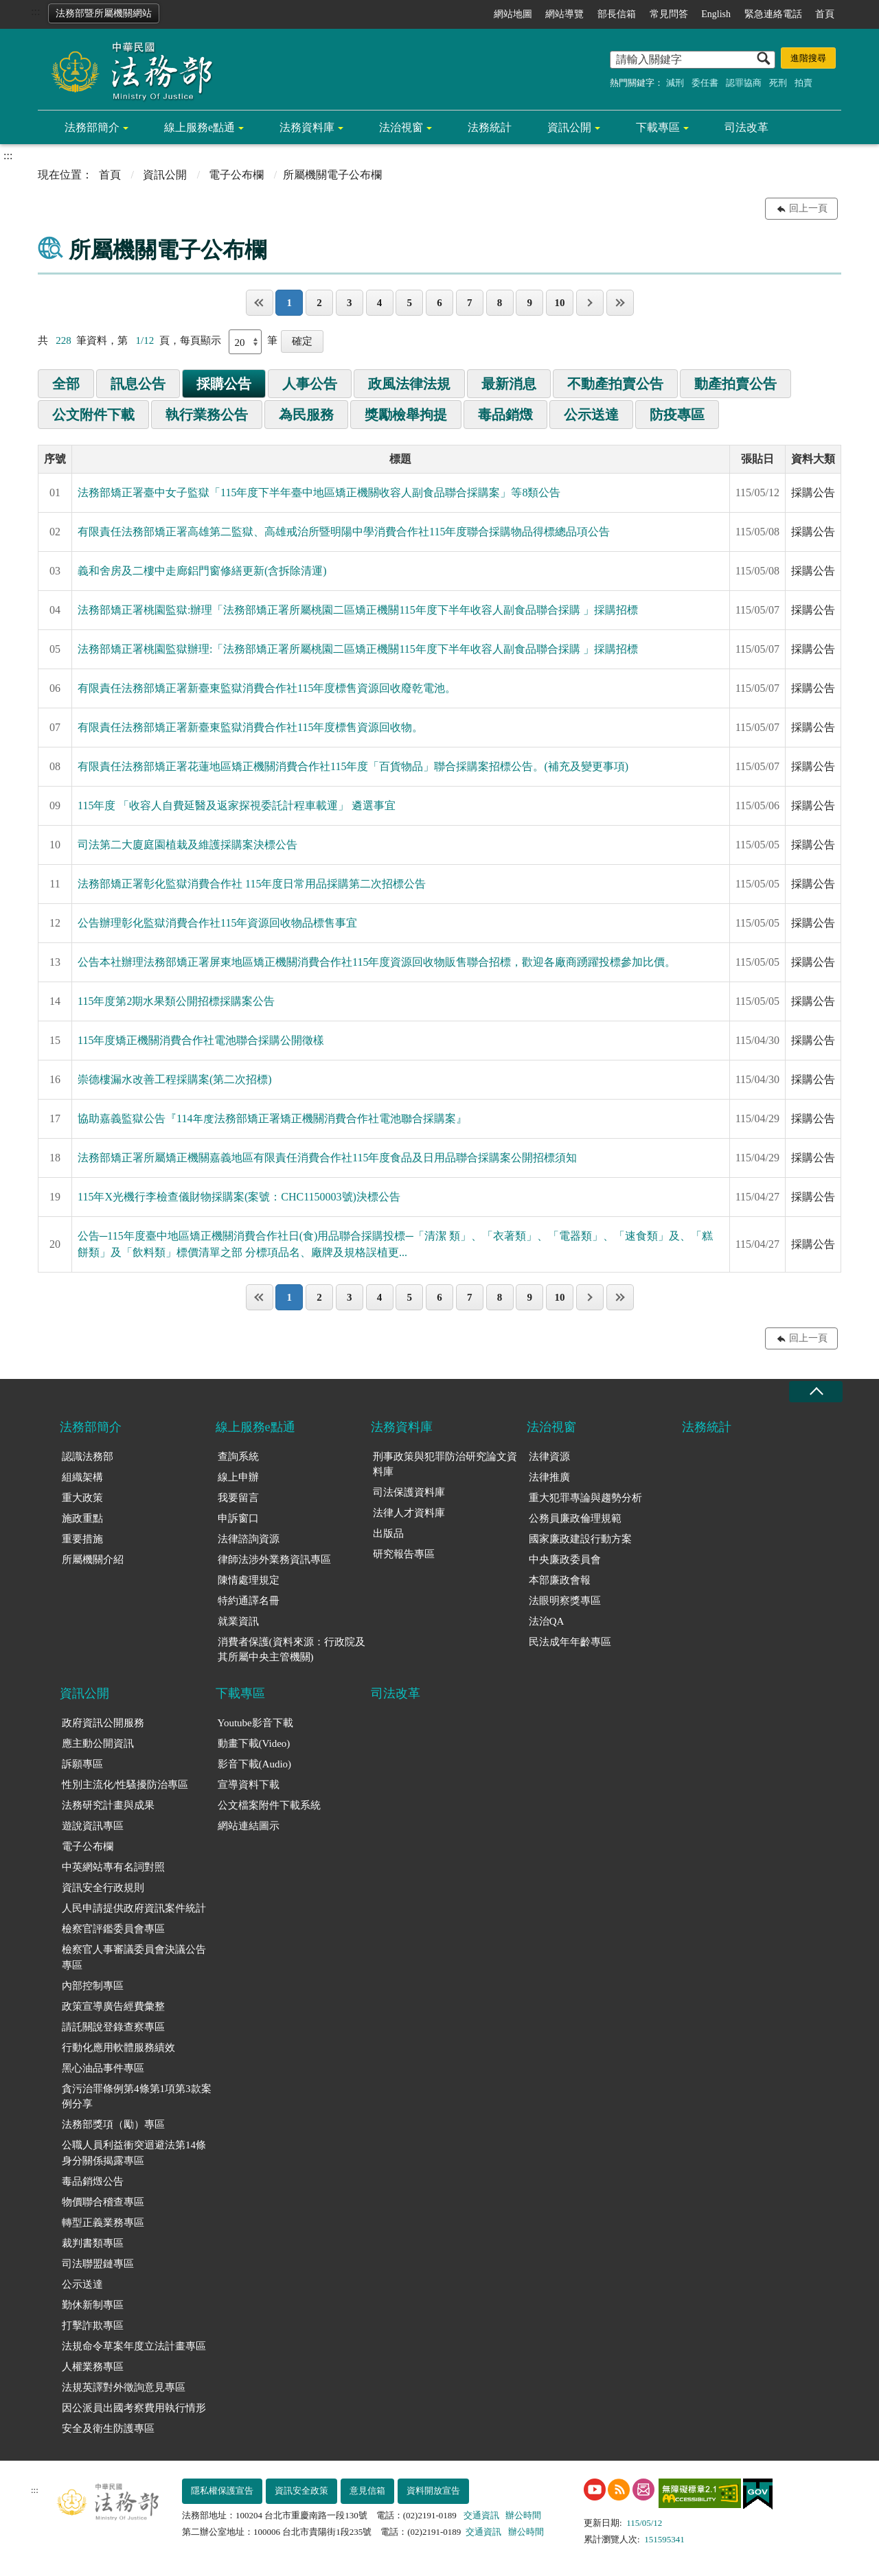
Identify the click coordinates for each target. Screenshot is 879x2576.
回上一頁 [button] (808, 208)
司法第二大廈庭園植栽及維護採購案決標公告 (187, 844)
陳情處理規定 (248, 1580)
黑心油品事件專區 (103, 2068)
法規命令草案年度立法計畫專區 (134, 2346)
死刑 (778, 83)
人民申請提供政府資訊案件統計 (134, 1908)
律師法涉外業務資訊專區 (274, 1559)
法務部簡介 (92, 127)
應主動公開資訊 (98, 1743)
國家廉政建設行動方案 (580, 1538)
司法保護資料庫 (409, 1492)
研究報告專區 (404, 1553)
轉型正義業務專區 (103, 2222)
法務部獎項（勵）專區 (113, 2124)
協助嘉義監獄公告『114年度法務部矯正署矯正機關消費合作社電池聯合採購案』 (272, 1118)
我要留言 (238, 1497)
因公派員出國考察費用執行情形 (134, 2407)
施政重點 (82, 1518)
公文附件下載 (93, 414)
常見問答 (669, 14)
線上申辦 (238, 1477)
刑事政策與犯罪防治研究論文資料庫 (445, 1464)
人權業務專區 (93, 2366)
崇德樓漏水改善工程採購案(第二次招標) (175, 1079)
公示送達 (591, 414)
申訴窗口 (238, 1518)
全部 (66, 383)
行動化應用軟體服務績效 (118, 2047)
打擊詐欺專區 (93, 2325)
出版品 (388, 1533)
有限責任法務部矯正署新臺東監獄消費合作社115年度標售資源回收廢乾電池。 (267, 688)
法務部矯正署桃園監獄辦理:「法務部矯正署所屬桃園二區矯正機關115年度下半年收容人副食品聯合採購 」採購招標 (358, 649)
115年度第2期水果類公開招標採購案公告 (176, 1001)
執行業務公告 (206, 414)
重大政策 (82, 1497)
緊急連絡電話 (773, 14)
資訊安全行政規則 (103, 1887)
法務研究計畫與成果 (108, 1805)
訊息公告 (138, 383)
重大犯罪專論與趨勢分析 (585, 1497)
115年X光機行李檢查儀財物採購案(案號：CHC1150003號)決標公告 (239, 1197)
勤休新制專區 (93, 2304)
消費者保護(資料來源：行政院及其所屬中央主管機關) (291, 1649)
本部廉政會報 (560, 1580)
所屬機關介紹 (93, 1559)
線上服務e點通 (199, 127)
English (716, 14)
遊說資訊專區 (93, 1825)
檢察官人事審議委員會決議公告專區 (134, 1957)
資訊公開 (569, 127)
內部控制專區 (93, 1985)
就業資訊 (238, 1621)
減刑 (675, 83)
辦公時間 (523, 2515)
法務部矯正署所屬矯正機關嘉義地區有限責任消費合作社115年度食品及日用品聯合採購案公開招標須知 (327, 1157)
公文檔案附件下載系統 (269, 1805)
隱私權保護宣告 (222, 2490)
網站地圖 (513, 14)
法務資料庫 (306, 127)
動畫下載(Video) (254, 1743)
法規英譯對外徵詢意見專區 (123, 2387)
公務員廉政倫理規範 (575, 1518)
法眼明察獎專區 (565, 1600)
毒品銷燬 (505, 414)
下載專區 (658, 127)
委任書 (705, 83)
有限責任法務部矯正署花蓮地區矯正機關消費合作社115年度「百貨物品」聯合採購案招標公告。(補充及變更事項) (353, 766)
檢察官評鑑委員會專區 (113, 1928)
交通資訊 (481, 2515)
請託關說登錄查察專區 (113, 2026)
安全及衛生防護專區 (108, 2428)
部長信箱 (616, 14)
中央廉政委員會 (565, 1559)
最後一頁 (620, 303)
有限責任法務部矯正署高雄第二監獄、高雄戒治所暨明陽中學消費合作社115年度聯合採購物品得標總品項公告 (344, 531)
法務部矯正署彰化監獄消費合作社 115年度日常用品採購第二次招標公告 (252, 884)
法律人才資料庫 (409, 1512)
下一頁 (590, 303)
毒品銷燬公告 (93, 2181)
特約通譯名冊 (248, 1600)
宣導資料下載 (248, 1784)
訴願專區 (82, 1764)
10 (560, 302)
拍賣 (803, 83)
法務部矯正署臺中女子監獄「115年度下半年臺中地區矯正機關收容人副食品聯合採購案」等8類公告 (319, 492)
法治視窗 (401, 127)
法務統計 (490, 127)
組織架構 (82, 1477)
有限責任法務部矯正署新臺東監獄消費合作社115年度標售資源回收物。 (250, 727)
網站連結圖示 (248, 1825)
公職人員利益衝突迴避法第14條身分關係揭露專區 (134, 2152)
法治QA (546, 1621)
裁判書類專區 (93, 2243)
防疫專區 (677, 414)
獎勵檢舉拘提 (406, 414)
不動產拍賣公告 (615, 383)
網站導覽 (564, 14)
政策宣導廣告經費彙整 (113, 2006)
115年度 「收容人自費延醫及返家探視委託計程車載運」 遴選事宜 (237, 805)
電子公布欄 (236, 175)
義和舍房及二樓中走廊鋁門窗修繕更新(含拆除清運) (202, 571)
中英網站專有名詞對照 (113, 1866)
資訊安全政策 (301, 2490)
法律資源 (549, 1456)
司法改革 (746, 127)
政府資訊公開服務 (103, 1722)
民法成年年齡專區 (570, 1641)
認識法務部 (87, 1456)
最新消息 (508, 383)
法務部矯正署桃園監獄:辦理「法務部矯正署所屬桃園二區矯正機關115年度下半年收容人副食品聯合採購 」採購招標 (358, 610)
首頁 (824, 14)
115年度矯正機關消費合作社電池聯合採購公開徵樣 (201, 1040)
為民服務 (306, 414)
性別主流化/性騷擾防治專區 (125, 1784)
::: (35, 11)
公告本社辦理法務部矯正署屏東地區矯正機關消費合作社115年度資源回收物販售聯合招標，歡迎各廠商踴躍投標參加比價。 (377, 962)
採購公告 (223, 383)
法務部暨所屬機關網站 (104, 13)
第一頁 (259, 303)
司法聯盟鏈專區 (98, 2263)
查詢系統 (238, 1456)
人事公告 (309, 383)
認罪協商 (744, 83)
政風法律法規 (409, 383)
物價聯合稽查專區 (103, 2201)
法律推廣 (549, 1477)
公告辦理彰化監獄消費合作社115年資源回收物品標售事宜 (217, 923)
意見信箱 (367, 2490)
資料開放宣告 (433, 2490)
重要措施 (82, 1538)
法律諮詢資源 (248, 1538)
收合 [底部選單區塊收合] (816, 1391)
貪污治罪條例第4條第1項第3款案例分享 (137, 2096)
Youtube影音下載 (255, 1722)
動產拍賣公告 (735, 383)
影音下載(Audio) (255, 1764)
